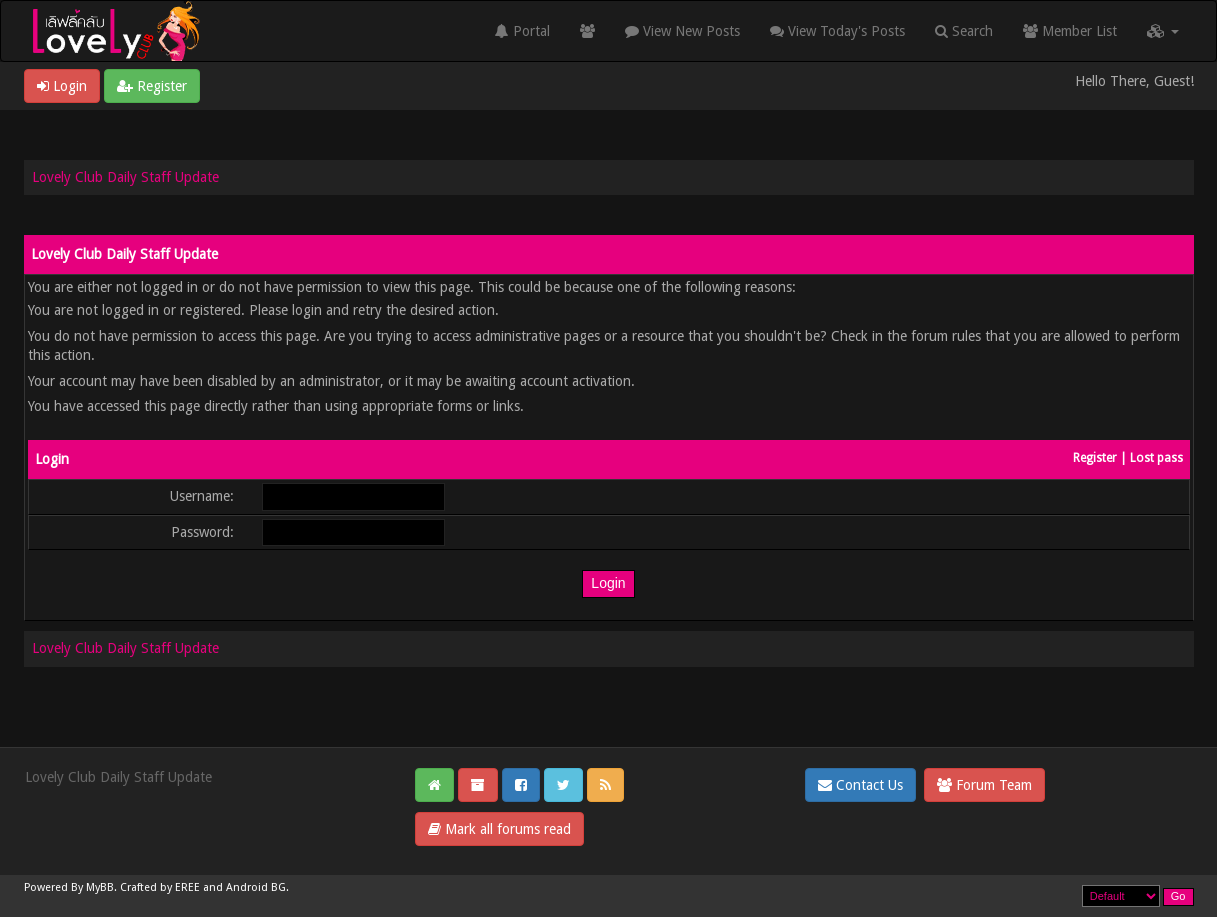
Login (62, 86)
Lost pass (1156, 458)
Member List (1070, 31)
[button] (1163, 31)
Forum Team (984, 785)
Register (152, 86)
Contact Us (860, 785)
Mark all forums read (499, 829)
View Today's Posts (837, 31)
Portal (522, 31)
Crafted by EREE (160, 887)
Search (964, 31)
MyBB (100, 887)
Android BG (256, 887)
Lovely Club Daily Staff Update (125, 177)
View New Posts (682, 31)
